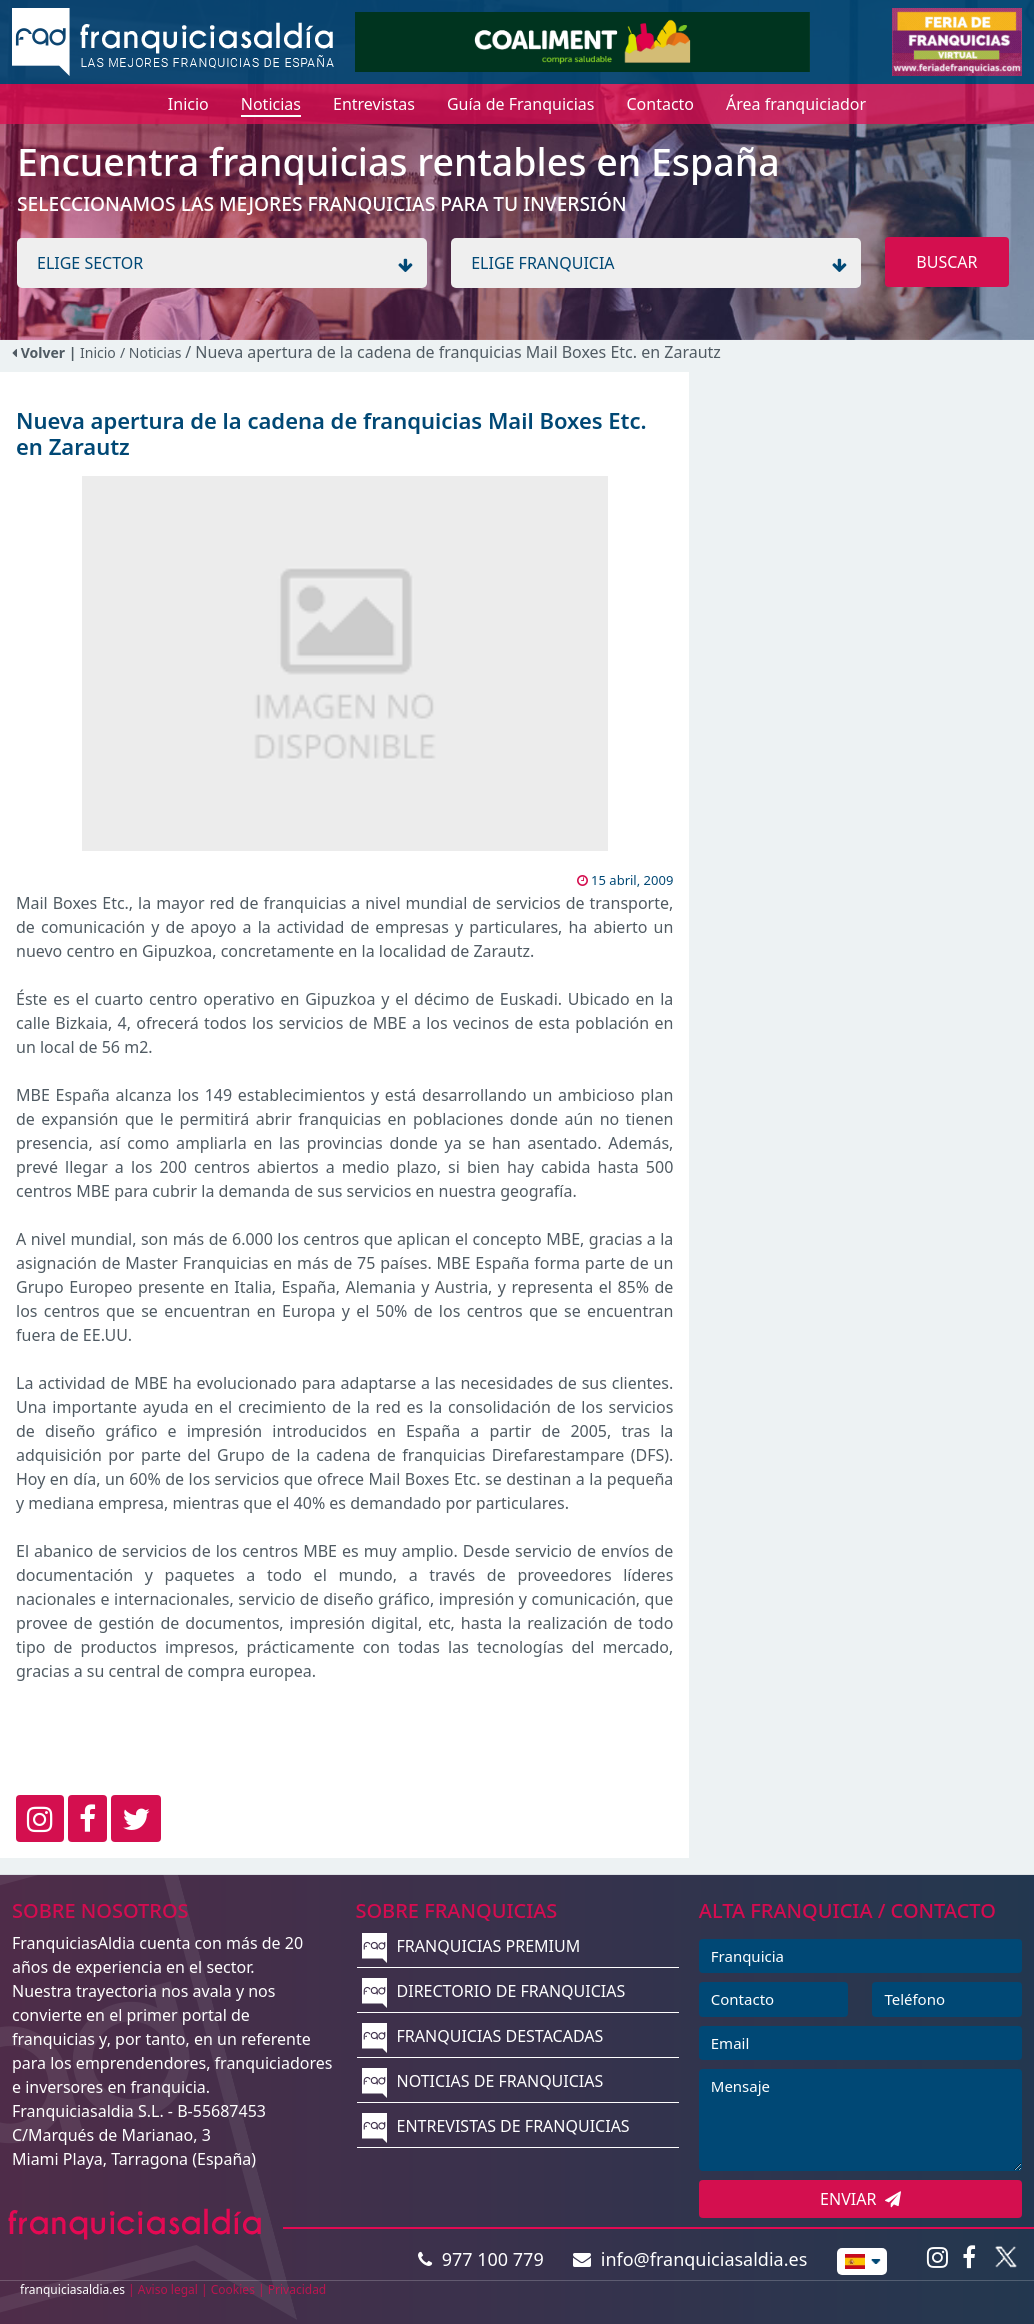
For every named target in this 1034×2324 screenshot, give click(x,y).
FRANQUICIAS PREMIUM (471, 1946)
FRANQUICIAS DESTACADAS (482, 2036)
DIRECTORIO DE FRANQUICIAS (493, 1991)
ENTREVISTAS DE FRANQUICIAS (495, 2126)
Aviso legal (168, 2289)
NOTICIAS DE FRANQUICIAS (482, 2081)
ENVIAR (860, 2199)
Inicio (98, 352)
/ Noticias (152, 352)
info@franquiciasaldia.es (690, 2259)
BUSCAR (946, 262)
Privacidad (297, 2289)
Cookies (233, 2289)
